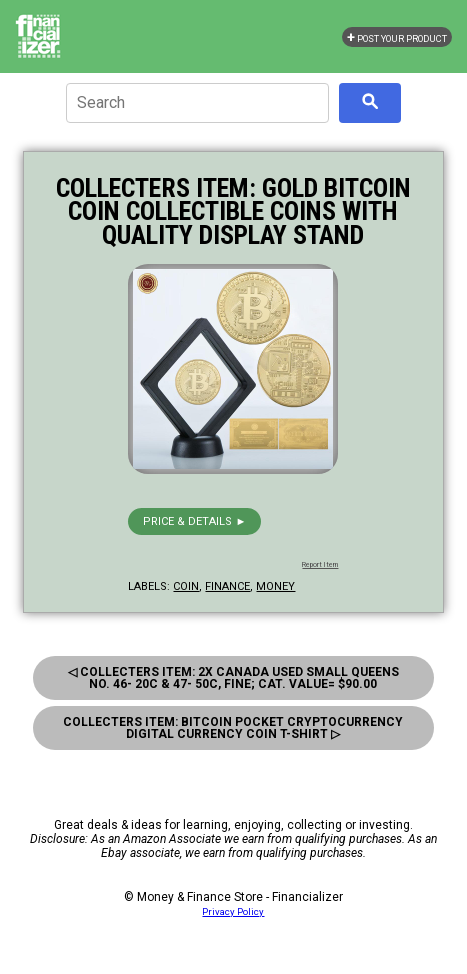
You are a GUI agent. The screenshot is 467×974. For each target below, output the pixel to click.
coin (186, 586)
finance (227, 586)
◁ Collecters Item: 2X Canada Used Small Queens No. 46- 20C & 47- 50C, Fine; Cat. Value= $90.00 (233, 678)
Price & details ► (194, 521)
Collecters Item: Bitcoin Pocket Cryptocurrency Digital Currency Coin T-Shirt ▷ (233, 728)
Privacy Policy (233, 911)
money (275, 586)
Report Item (320, 565)
